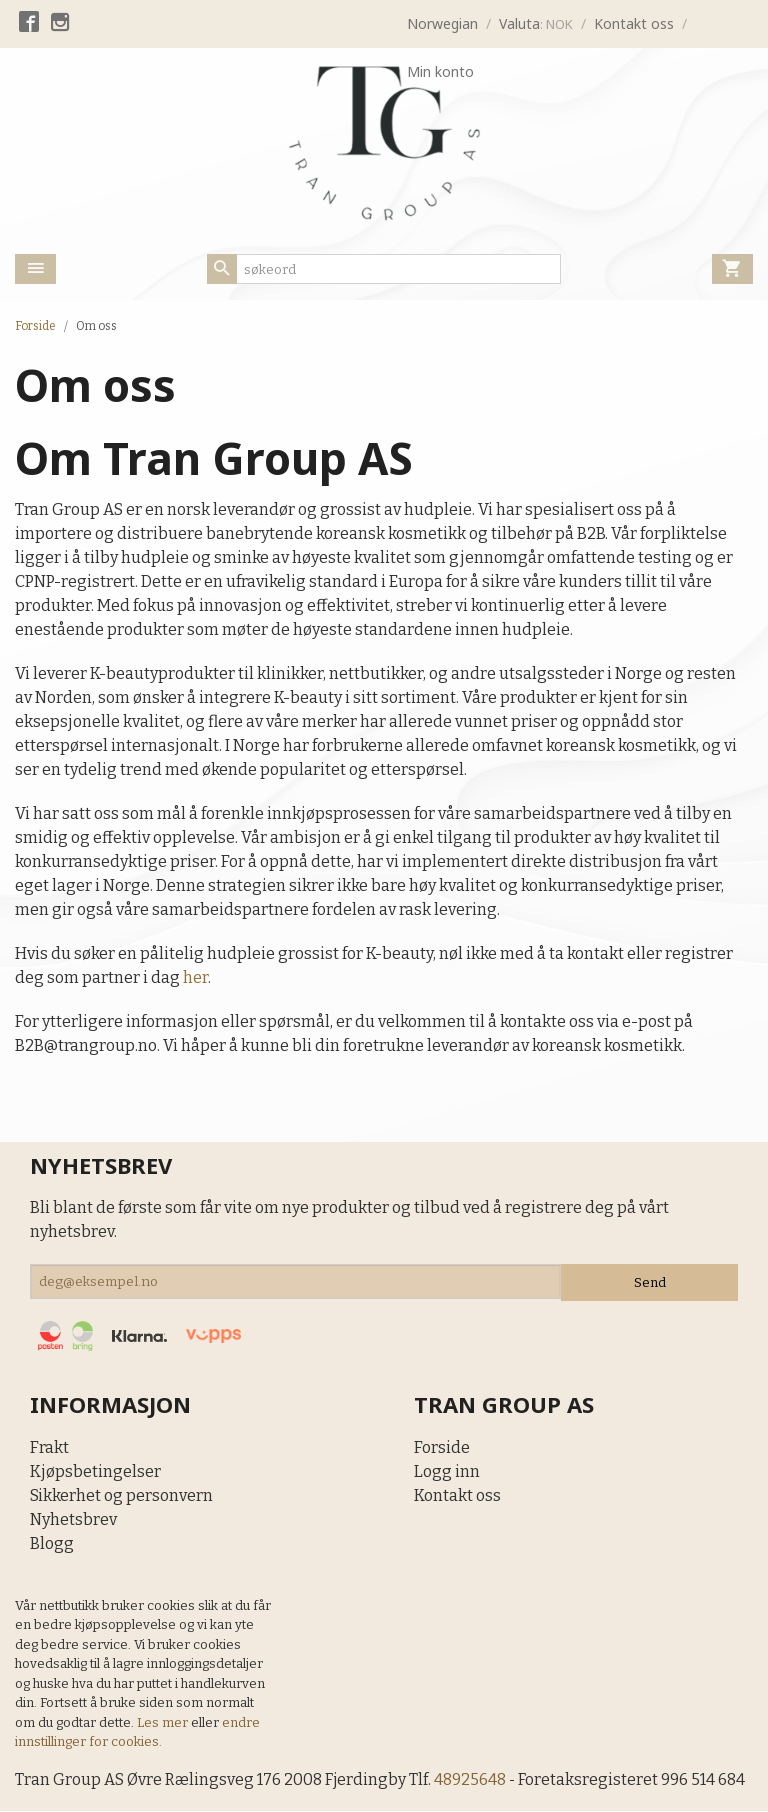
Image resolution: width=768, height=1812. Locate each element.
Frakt (49, 1447)
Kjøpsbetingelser (95, 1471)
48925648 (473, 1779)
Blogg (52, 1543)
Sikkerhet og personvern (121, 1495)
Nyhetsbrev (73, 1519)
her (195, 977)
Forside (35, 326)
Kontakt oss (457, 1495)
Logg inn (447, 1471)
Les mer (164, 1722)
